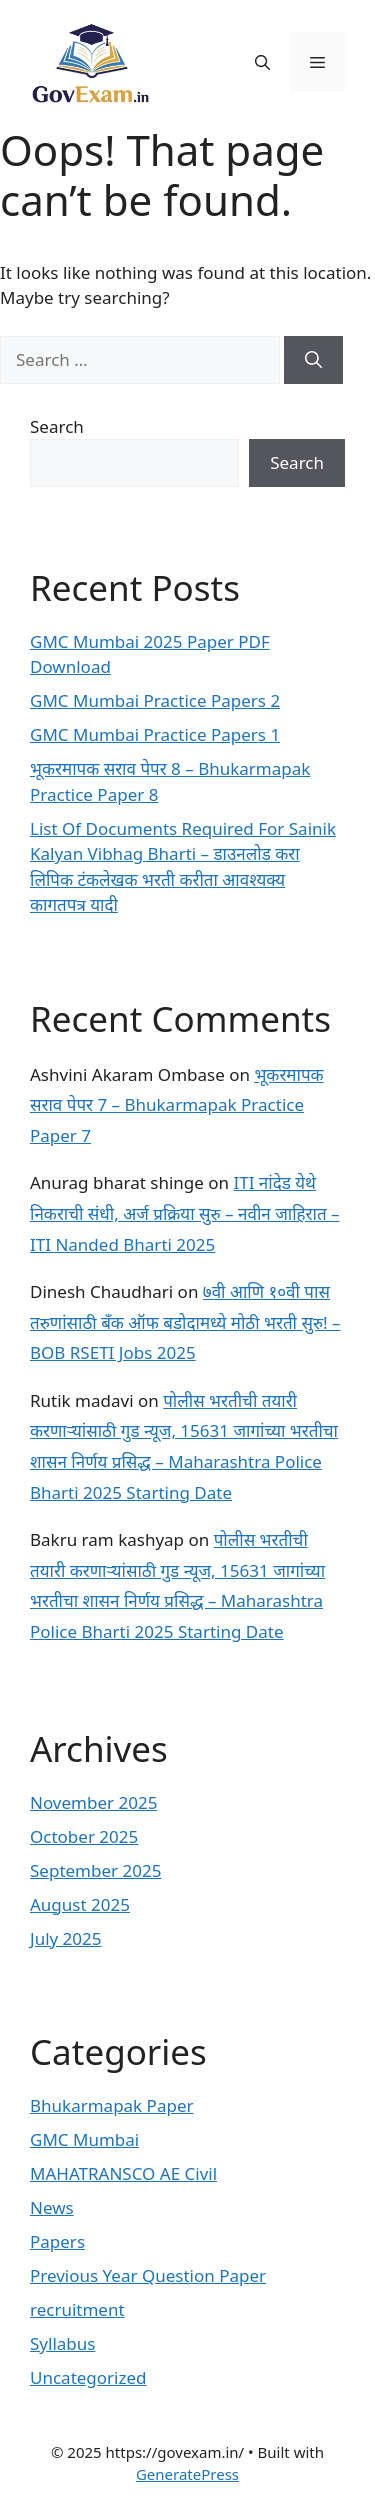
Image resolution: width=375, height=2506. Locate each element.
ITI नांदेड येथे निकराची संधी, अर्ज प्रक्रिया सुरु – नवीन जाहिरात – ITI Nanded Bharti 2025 (185, 1213)
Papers (57, 2241)
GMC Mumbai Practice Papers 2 (155, 700)
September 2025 (95, 1870)
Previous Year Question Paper (148, 2275)
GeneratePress (187, 2474)
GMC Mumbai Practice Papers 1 (155, 734)
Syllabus (62, 2343)
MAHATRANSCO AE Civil (123, 2173)
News (52, 2207)
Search (57, 426)
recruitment (77, 2309)
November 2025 (93, 1802)
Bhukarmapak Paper (112, 2105)
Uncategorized (88, 2377)
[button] (262, 62)
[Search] (313, 360)
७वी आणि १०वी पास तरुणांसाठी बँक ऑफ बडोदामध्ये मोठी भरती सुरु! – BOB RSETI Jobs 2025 (185, 1322)
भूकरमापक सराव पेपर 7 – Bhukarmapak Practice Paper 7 (177, 1105)
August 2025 (80, 1904)
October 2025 (84, 1836)
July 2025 (66, 1938)
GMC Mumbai (84, 2139)
